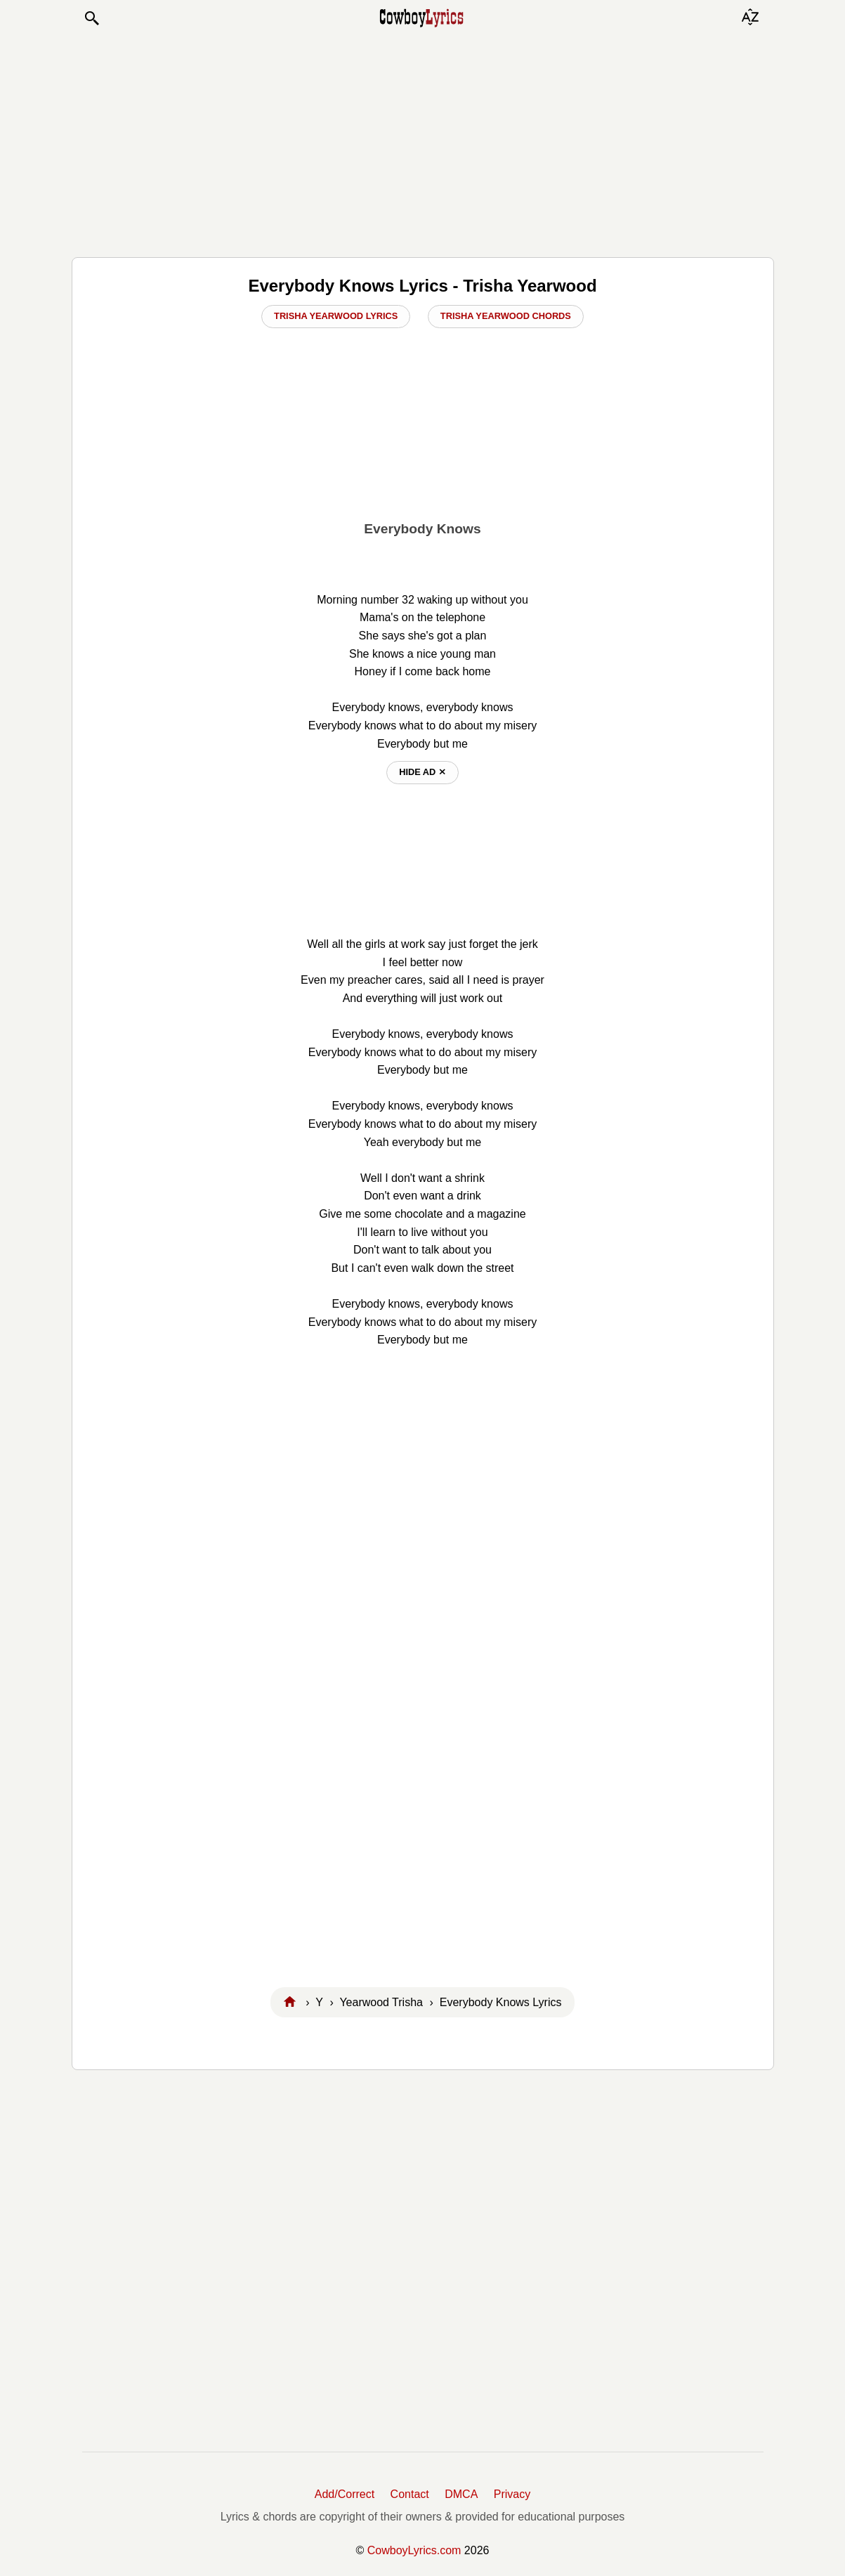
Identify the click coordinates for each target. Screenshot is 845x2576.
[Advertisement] (423, 142)
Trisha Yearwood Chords (505, 316)
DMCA (461, 2494)
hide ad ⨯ (422, 772)
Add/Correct (344, 2494)
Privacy (512, 2494)
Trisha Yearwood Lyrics (336, 316)
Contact (410, 2494)
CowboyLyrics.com (414, 2550)
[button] (91, 18)
